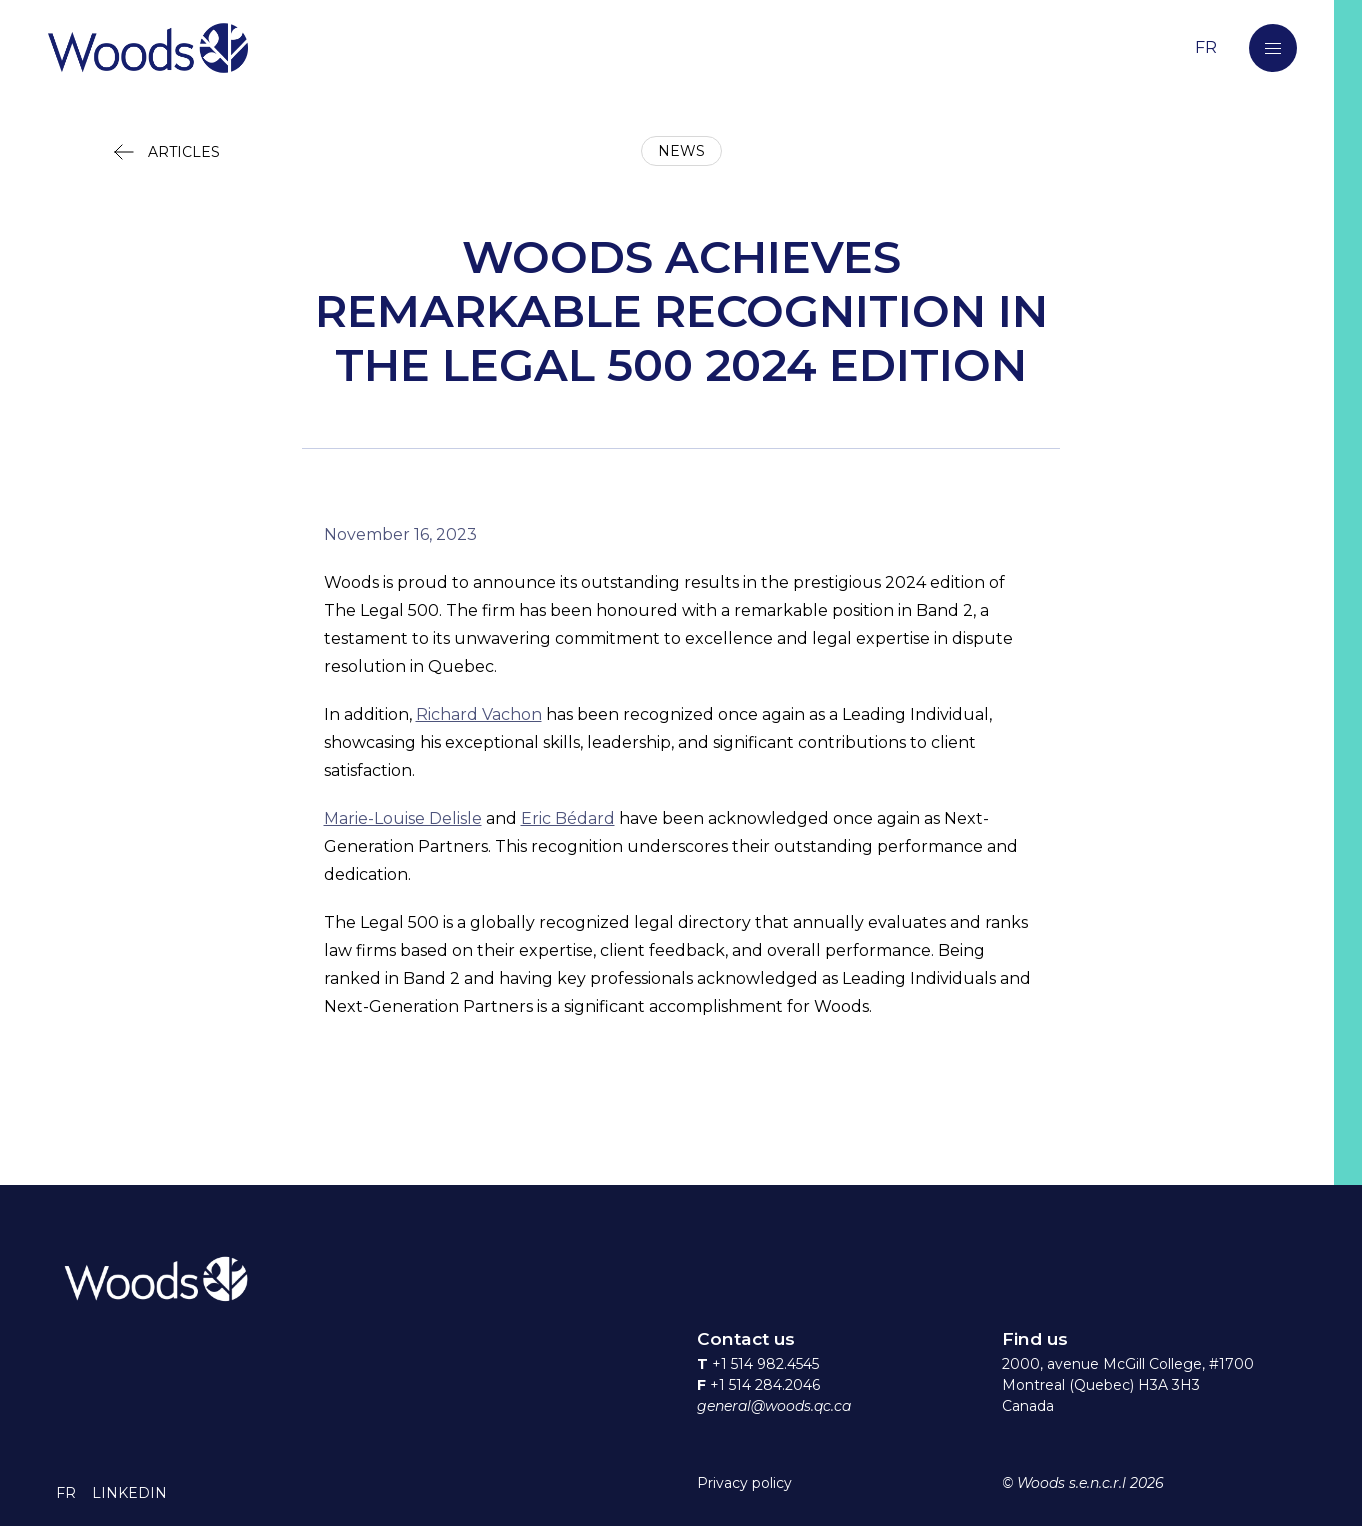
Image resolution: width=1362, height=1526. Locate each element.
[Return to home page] (591, 47)
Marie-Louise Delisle (403, 818)
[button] (1273, 48)
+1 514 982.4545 (765, 1364)
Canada (1028, 1406)
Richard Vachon (479, 714)
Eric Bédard (568, 818)
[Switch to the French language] (1206, 47)
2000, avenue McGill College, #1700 (1128, 1364)
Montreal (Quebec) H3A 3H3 (1101, 1385)
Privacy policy (744, 1483)
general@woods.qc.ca (774, 1406)
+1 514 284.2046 (765, 1385)
